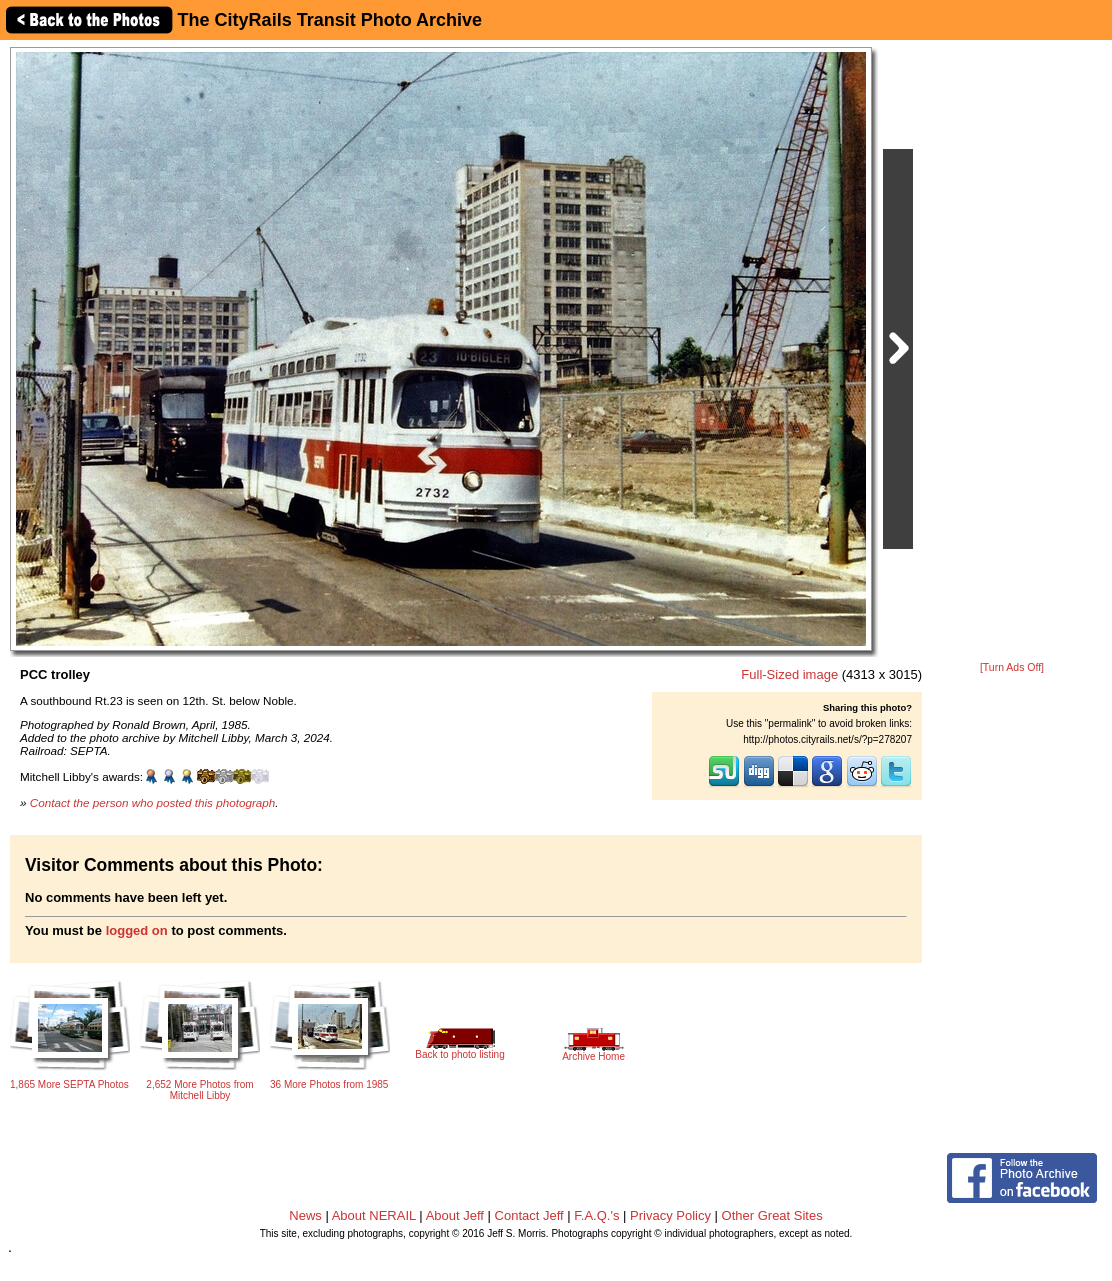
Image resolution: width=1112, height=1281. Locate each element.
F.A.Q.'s (596, 1215)
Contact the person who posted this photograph (153, 802)
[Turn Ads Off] (1012, 667)
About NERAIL (374, 1215)
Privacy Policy (670, 1215)
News (305, 1215)
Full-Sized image (789, 674)
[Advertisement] (1012, 352)
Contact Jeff (529, 1215)
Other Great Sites (772, 1215)
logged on (137, 930)
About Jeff (455, 1215)
